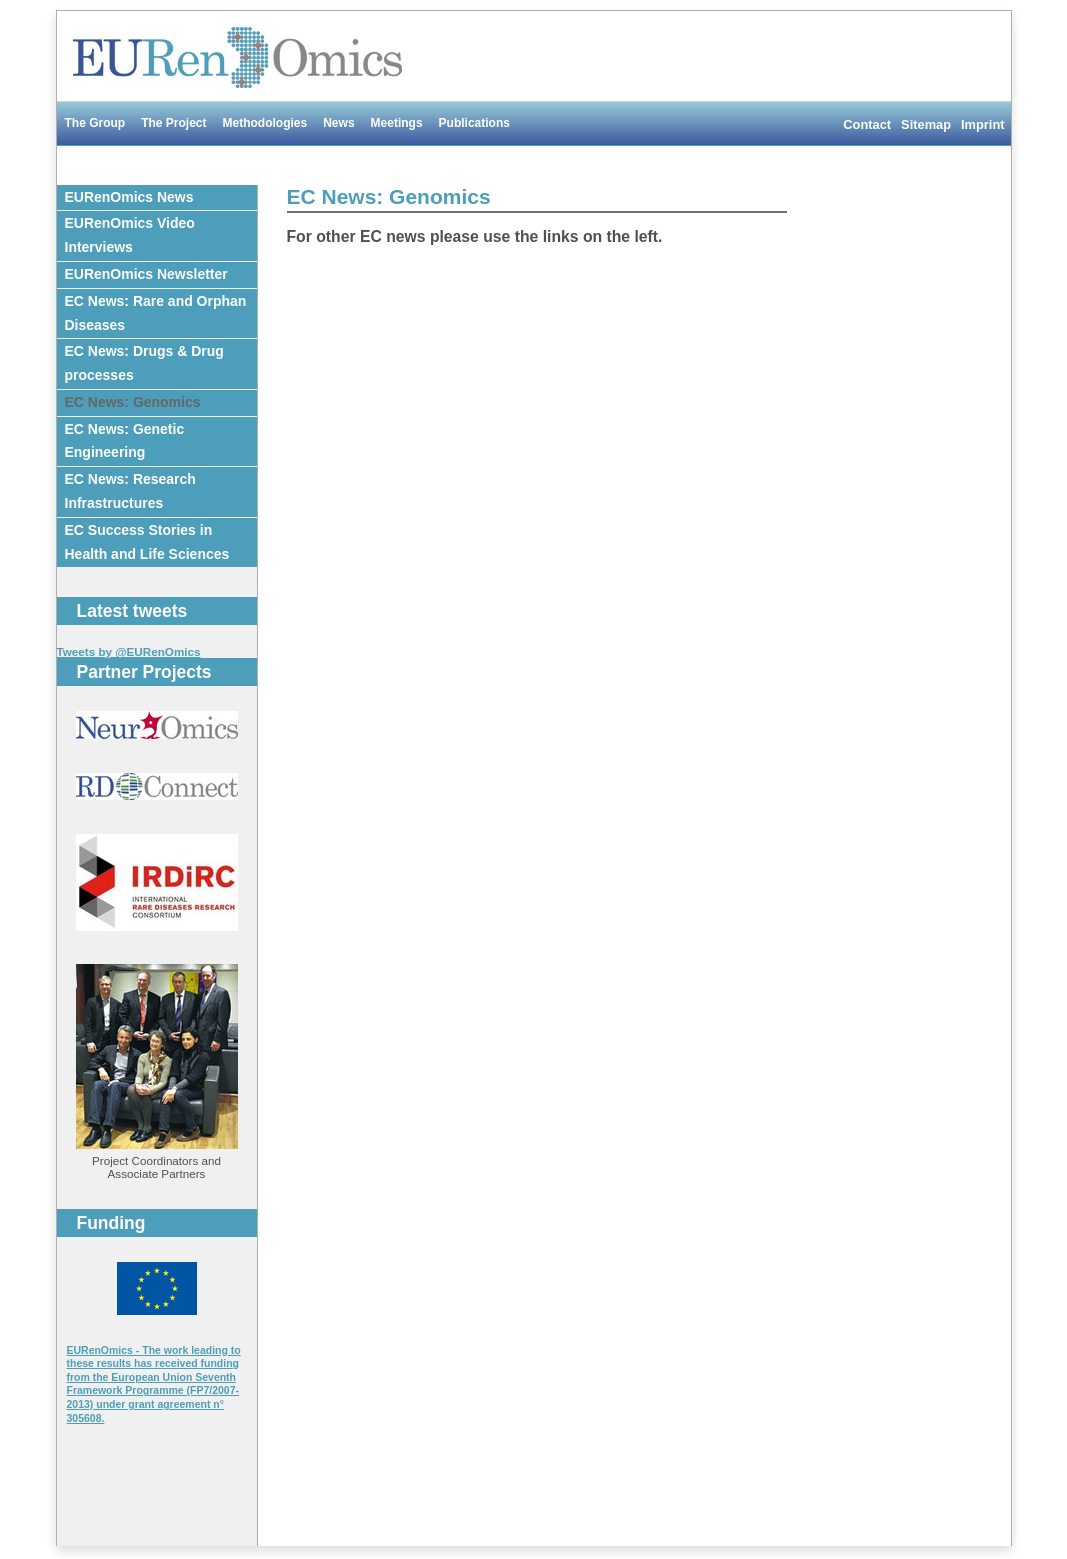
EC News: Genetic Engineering (125, 441)
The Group (95, 123)
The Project (173, 123)
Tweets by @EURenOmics (129, 651)
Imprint (982, 124)
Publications (474, 123)
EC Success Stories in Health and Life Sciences (147, 542)
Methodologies (265, 123)
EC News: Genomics (133, 402)
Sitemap (926, 124)
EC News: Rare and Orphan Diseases (156, 313)
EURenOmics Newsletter (146, 274)
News (338, 123)
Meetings (397, 123)
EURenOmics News (129, 197)
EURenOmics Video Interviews (130, 235)
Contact (867, 124)
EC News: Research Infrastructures (130, 491)
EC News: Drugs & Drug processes (144, 363)
